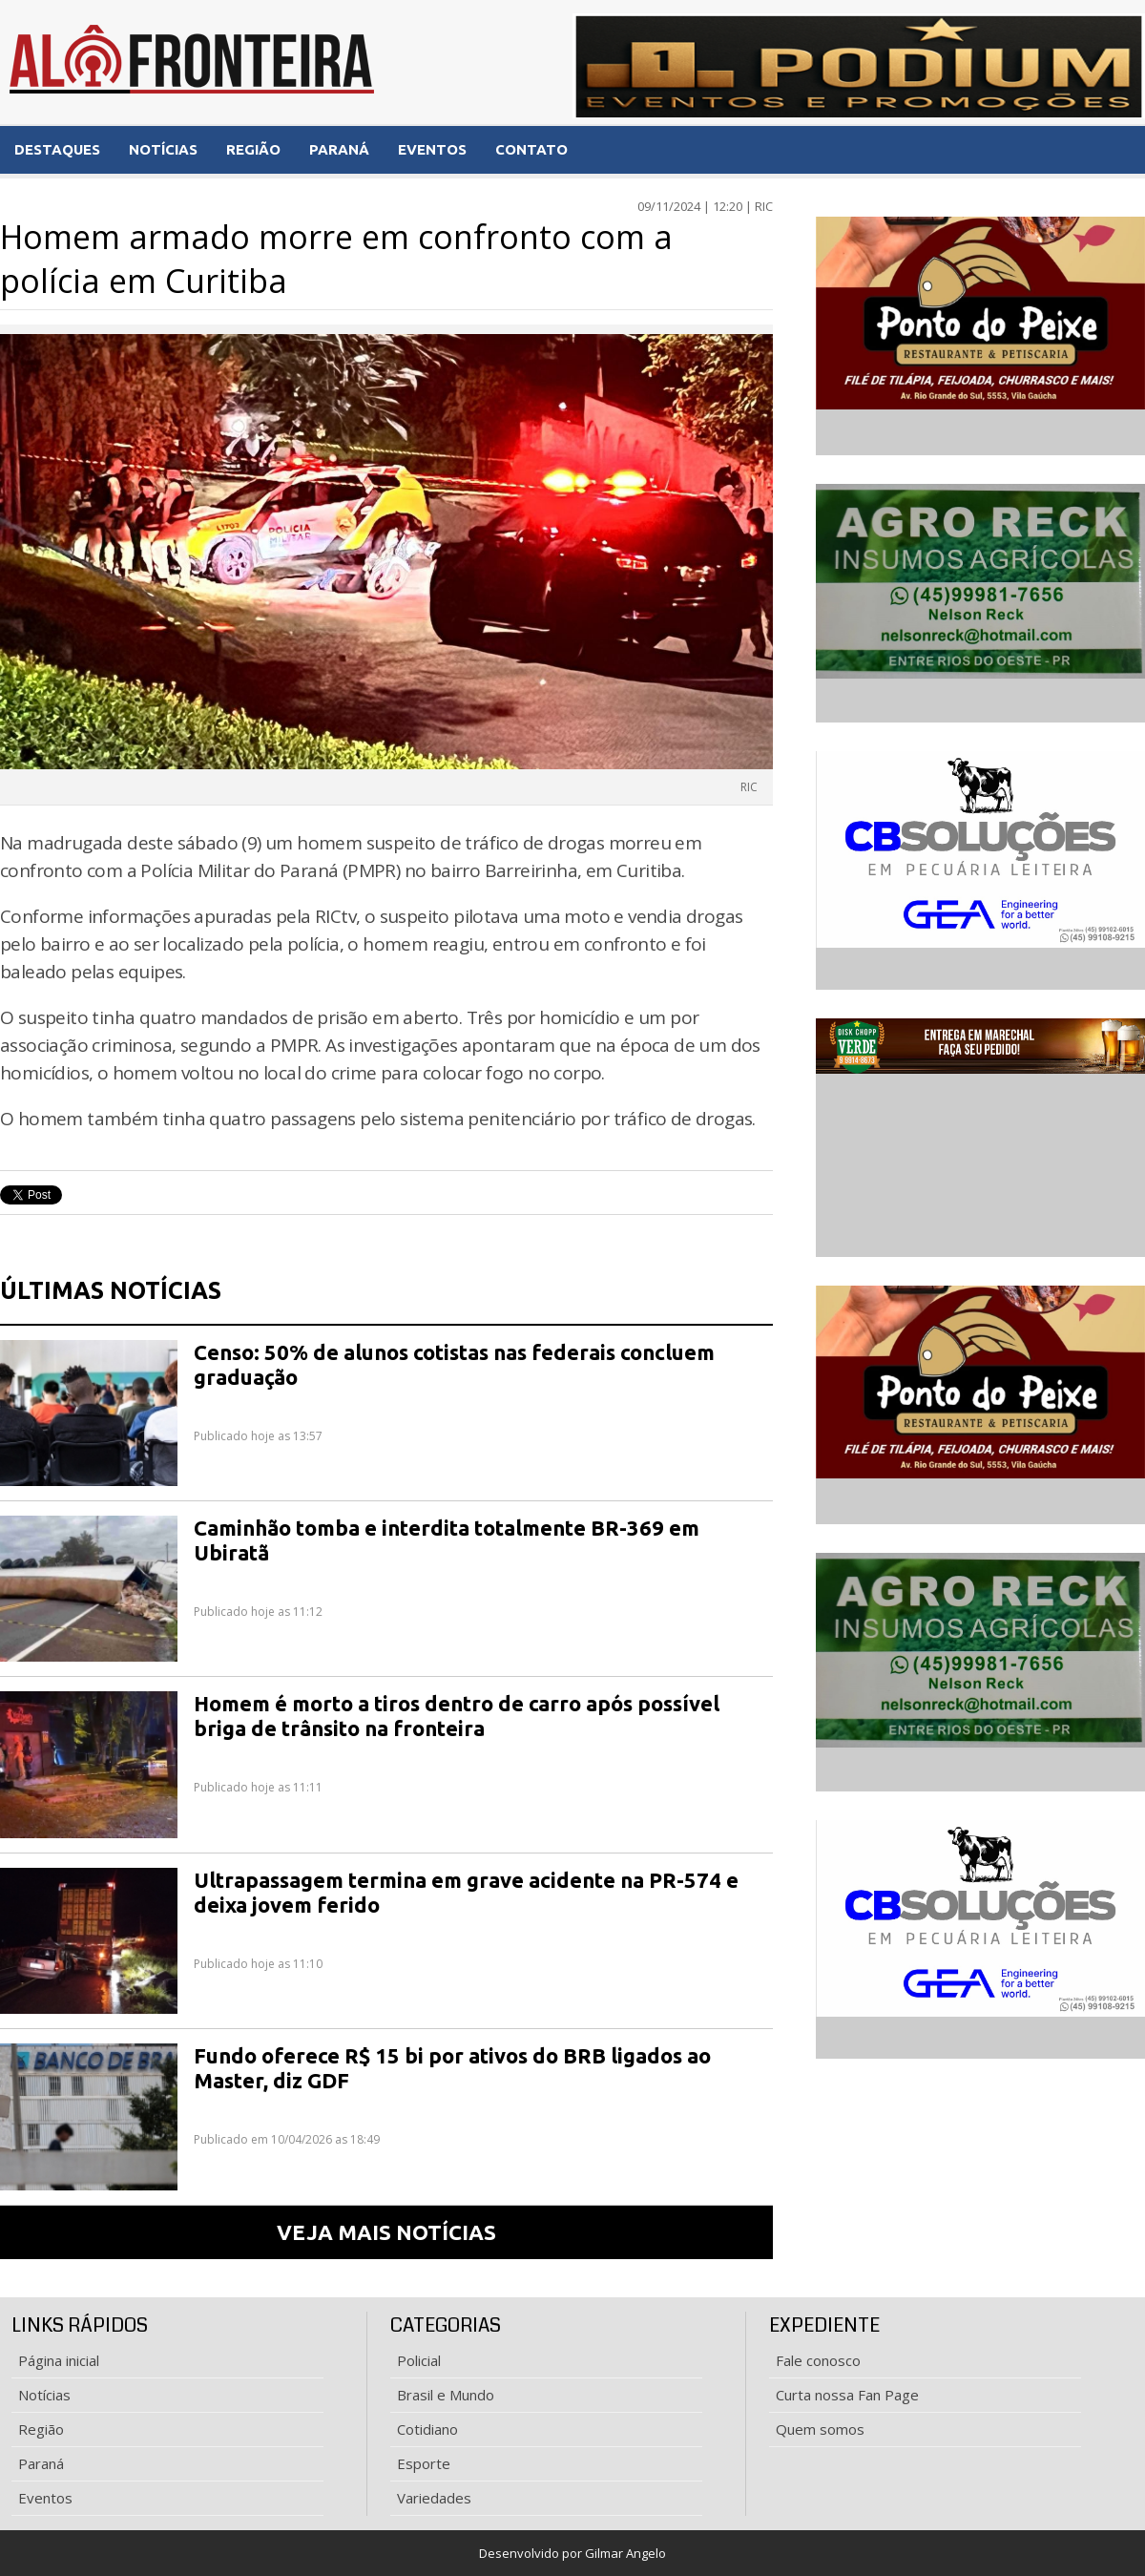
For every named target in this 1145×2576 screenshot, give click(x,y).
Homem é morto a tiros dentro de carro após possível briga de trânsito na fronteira (456, 1715)
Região (41, 2429)
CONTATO (531, 149)
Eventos (45, 2497)
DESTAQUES (57, 149)
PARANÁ (339, 149)
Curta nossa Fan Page (847, 2394)
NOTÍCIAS (163, 149)
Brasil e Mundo (445, 2394)
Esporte (423, 2463)
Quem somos (820, 2429)
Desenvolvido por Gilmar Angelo (572, 2553)
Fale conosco (818, 2360)
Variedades (434, 2497)
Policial (419, 2360)
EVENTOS (432, 149)
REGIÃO (253, 149)
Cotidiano (427, 2429)
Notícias (44, 2394)
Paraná (41, 2463)
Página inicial (58, 2360)
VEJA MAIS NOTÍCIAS (386, 2232)
